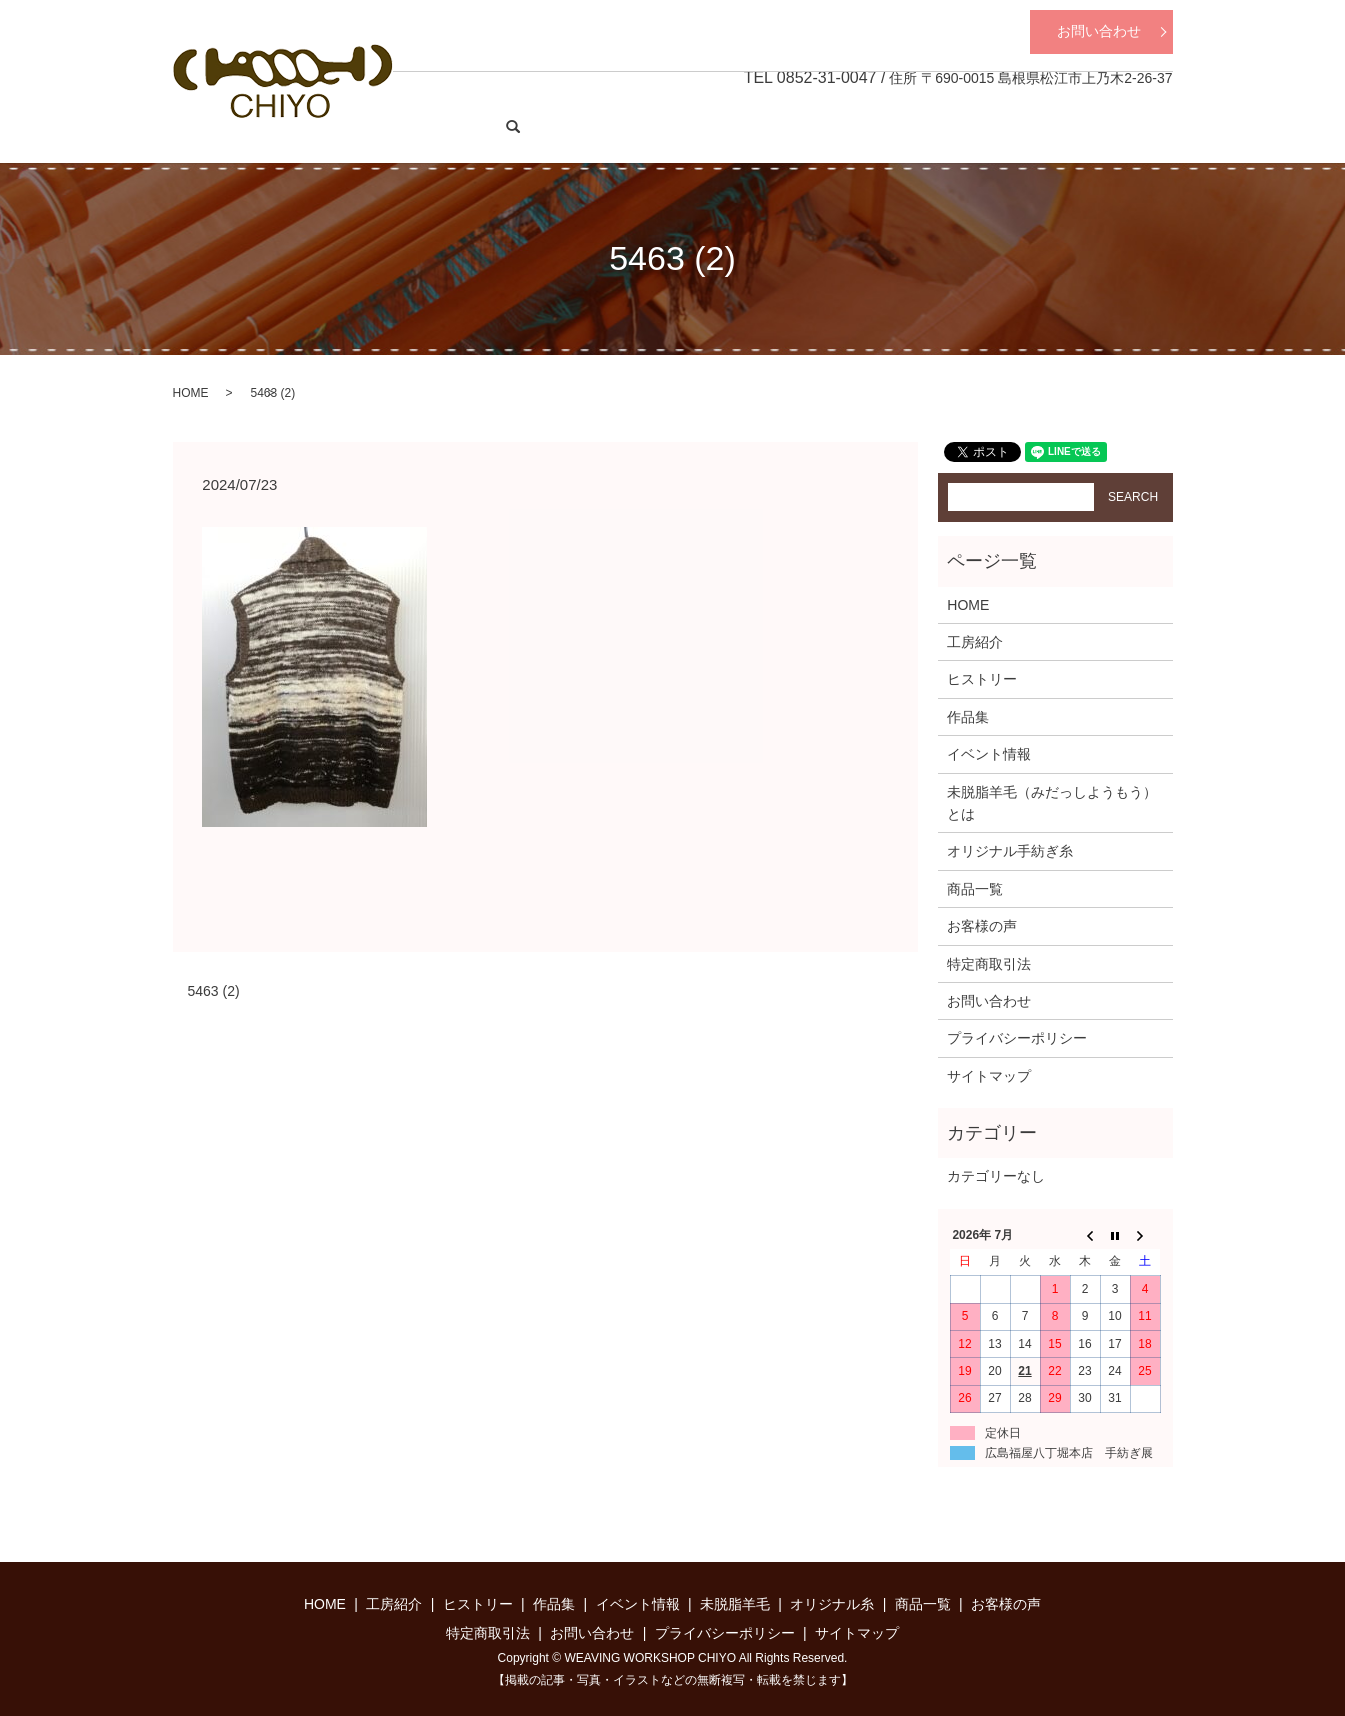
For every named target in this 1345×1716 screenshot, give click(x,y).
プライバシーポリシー (1017, 1038)
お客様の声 (982, 926)
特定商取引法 (989, 964)
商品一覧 (1101, 126)
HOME (548, 126)
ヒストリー (688, 126)
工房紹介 (611, 126)
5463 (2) (214, 991)
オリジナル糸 (1017, 126)
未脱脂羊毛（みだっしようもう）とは (1052, 803)
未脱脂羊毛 (926, 126)
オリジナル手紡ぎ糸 (1010, 851)
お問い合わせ (1099, 31)
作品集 (758, 126)
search (1158, 127)
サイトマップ (989, 1076)
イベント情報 (835, 126)
